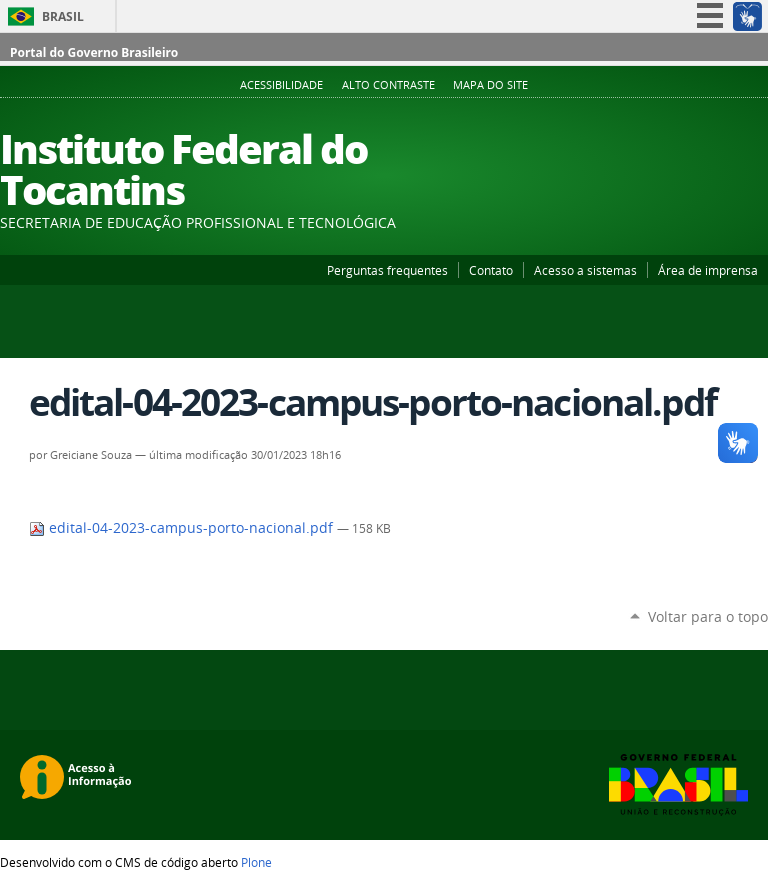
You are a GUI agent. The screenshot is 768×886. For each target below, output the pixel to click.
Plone (256, 862)
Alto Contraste (388, 85)
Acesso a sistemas (585, 270)
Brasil (63, 16)
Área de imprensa (708, 270)
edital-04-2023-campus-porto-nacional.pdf (183, 528)
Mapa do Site (490, 85)
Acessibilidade (281, 85)
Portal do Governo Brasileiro (94, 52)
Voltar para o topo (708, 616)
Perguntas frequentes (387, 270)
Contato (491, 270)
